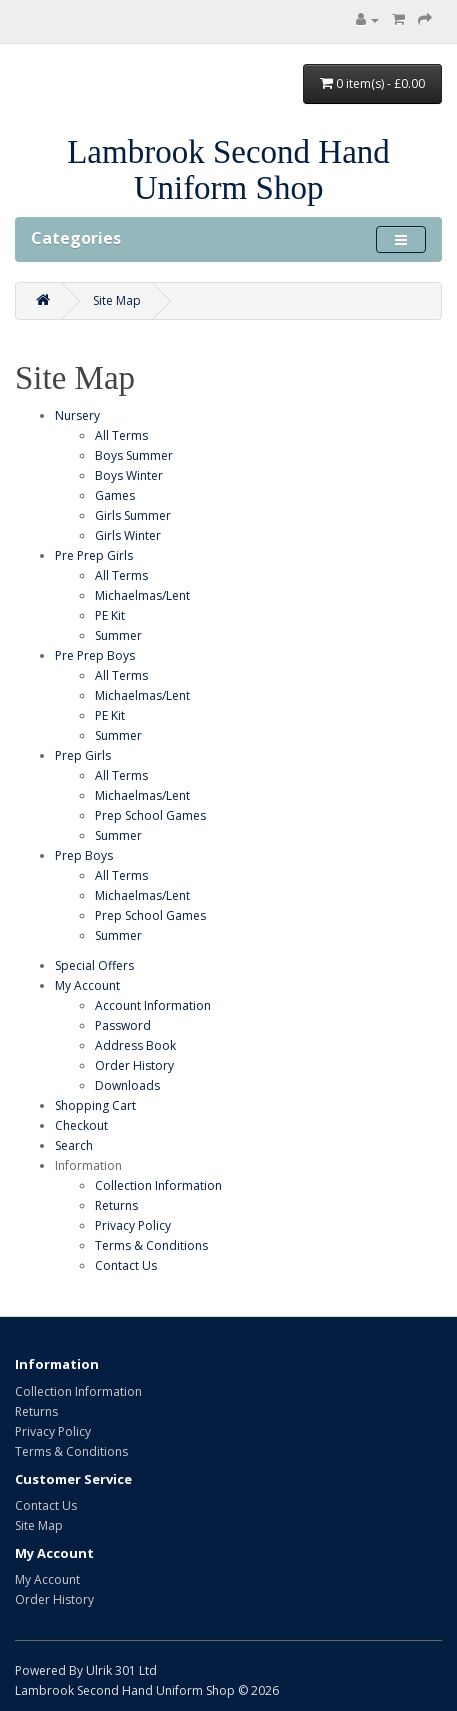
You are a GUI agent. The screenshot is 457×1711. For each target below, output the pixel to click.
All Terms (121, 435)
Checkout (81, 1125)
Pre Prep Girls (94, 555)
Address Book (135, 1045)
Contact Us (126, 1265)
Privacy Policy (133, 1225)
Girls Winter (128, 535)
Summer (118, 635)
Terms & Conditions (151, 1245)
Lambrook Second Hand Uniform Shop (228, 170)
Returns (116, 1205)
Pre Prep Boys (95, 655)
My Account (87, 985)
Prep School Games (150, 815)
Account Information (153, 1005)
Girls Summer (133, 515)
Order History (134, 1065)
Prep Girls (83, 755)
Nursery (77, 415)
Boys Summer (134, 455)
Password (123, 1025)
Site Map (117, 300)
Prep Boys (84, 855)
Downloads (127, 1085)
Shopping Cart (95, 1105)
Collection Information (158, 1185)
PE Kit (110, 615)
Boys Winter (129, 475)
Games (115, 495)
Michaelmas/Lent (142, 595)
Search (74, 1145)
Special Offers (94, 965)
